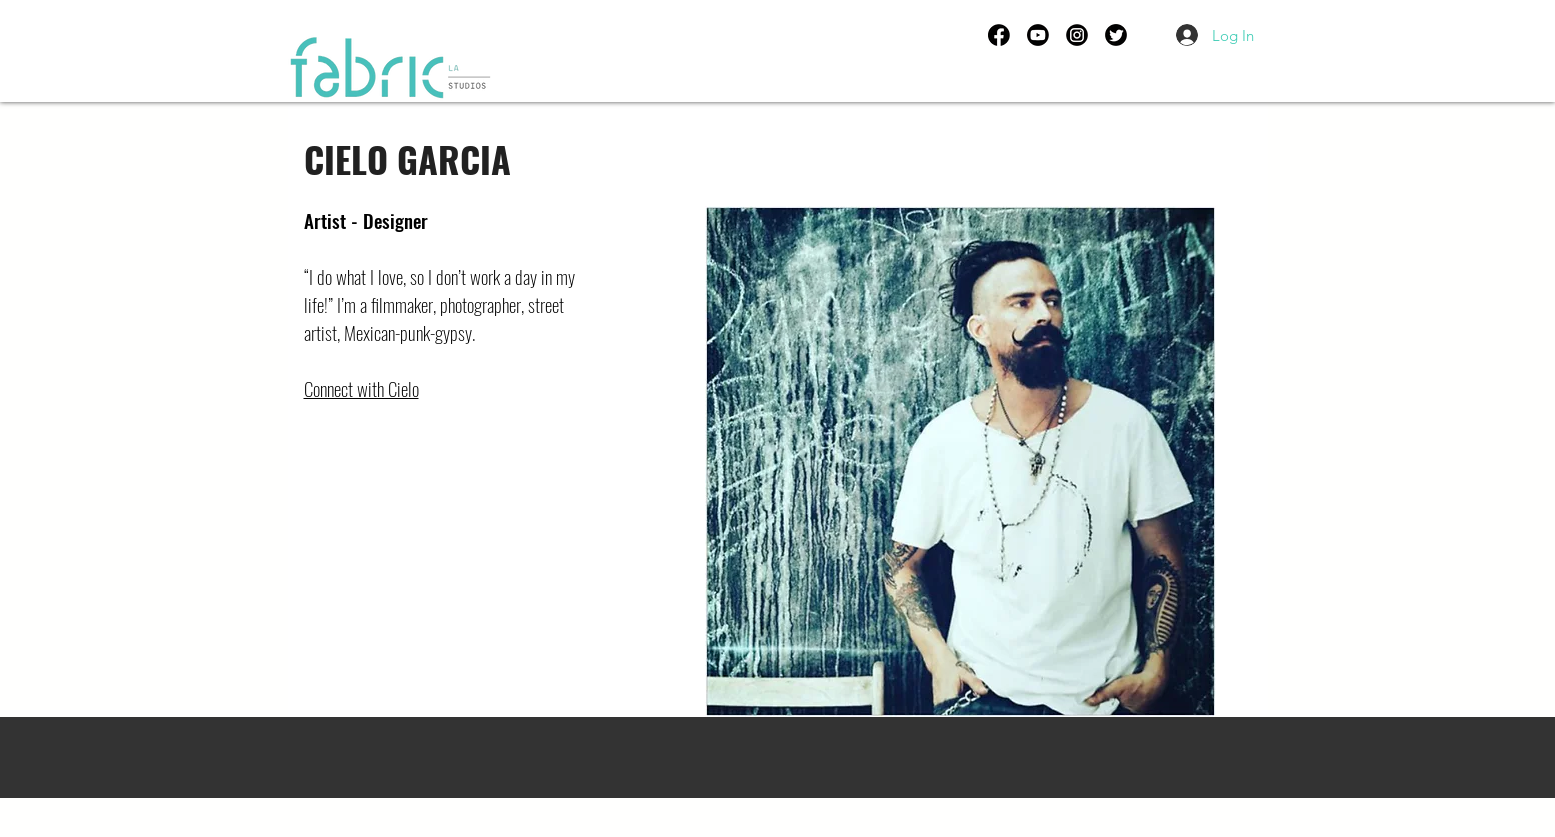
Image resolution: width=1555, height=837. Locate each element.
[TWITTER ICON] (1116, 35)
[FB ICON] (999, 35)
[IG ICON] (1077, 35)
